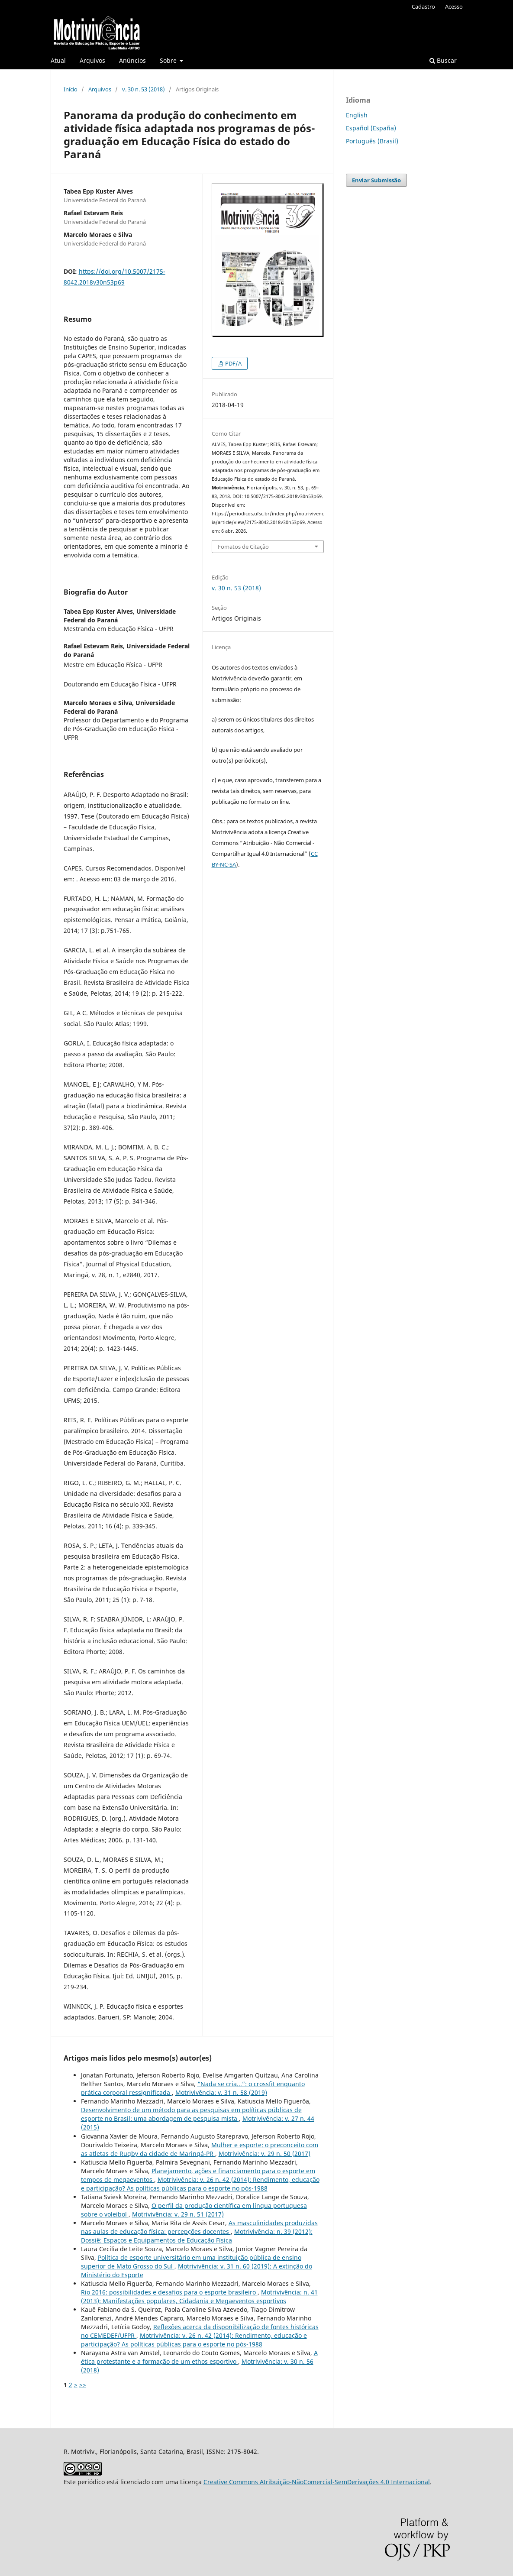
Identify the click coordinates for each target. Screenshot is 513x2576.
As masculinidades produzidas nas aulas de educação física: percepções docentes (199, 2227)
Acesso (454, 6)
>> (82, 2385)
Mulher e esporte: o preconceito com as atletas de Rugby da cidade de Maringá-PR (199, 2149)
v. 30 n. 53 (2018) (143, 89)
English (357, 115)
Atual (58, 60)
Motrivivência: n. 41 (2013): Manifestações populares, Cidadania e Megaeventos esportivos (199, 2296)
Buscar (443, 60)
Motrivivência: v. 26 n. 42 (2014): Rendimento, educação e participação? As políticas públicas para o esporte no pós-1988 (200, 2183)
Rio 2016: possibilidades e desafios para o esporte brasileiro (169, 2292)
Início (70, 89)
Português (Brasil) (372, 141)
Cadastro (423, 6)
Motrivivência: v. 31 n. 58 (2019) (221, 2092)
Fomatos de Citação (243, 546)
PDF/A (233, 363)
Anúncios (132, 60)
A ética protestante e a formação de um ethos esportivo (199, 2357)
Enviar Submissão (376, 180)
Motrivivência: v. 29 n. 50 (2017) (264, 2153)
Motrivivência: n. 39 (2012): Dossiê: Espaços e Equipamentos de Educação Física (197, 2235)
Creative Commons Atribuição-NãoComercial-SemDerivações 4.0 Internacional (316, 2482)
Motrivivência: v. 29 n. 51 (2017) (178, 2214)
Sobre (169, 60)
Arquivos (92, 60)
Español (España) (371, 128)
